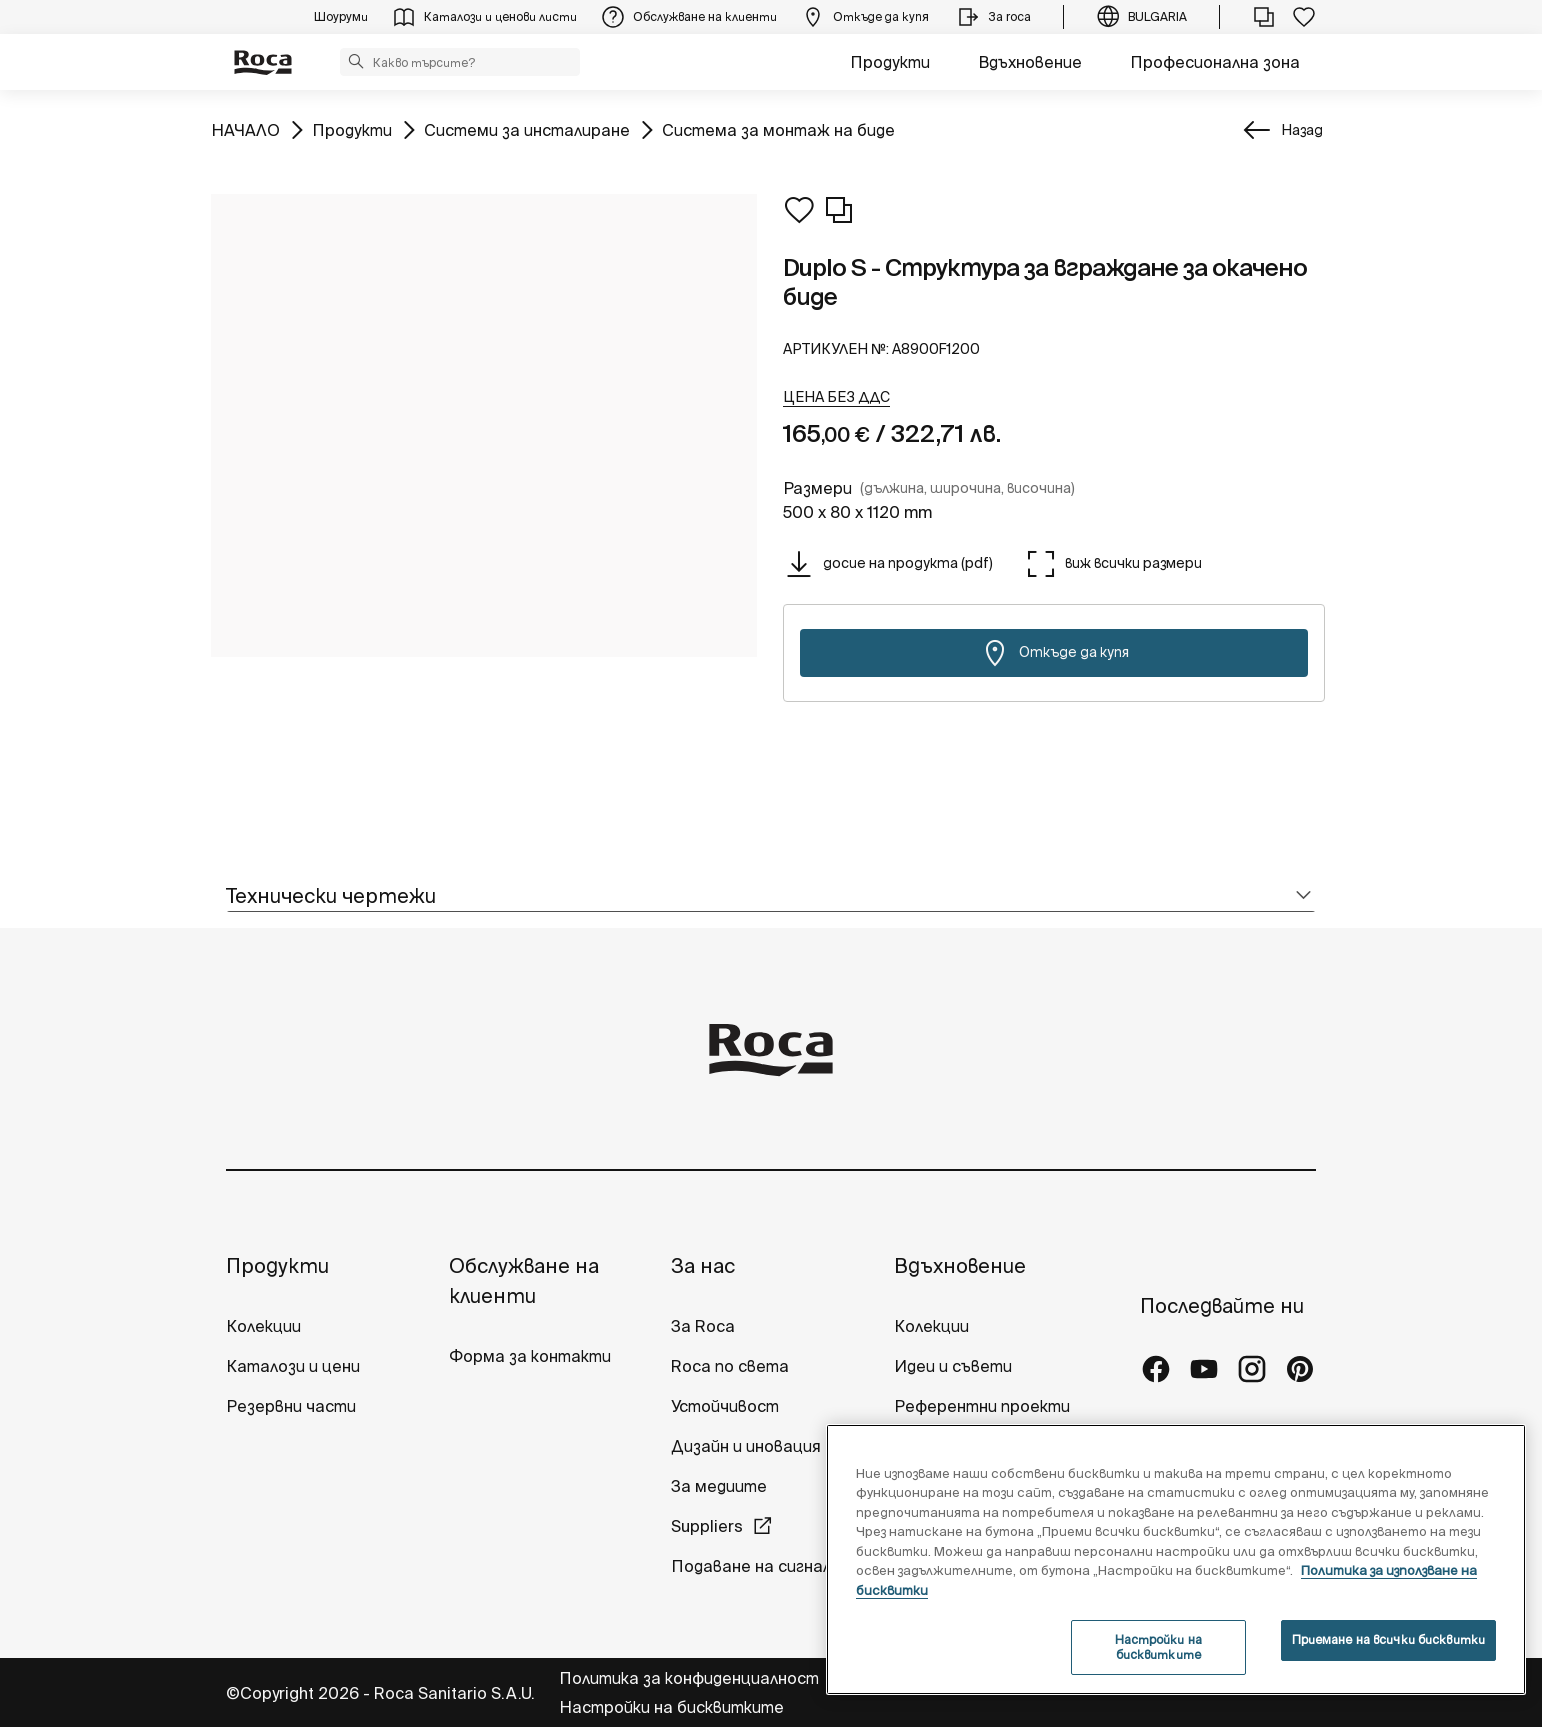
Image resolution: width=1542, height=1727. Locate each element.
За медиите (719, 1486)
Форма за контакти (530, 1356)
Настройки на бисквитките (671, 1707)
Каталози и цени (293, 1366)
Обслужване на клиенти (524, 1280)
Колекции (263, 1326)
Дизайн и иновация (746, 1446)
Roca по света (730, 1366)
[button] (356, 61)
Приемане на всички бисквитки (1388, 1639)
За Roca (703, 1326)
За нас (703, 1265)
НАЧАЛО (245, 128)
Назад (1302, 130)
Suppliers (707, 1526)
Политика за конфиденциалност (691, 1678)
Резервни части (291, 1406)
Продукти (890, 62)
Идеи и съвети (953, 1366)
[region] (1176, 1559)
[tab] (771, 896)
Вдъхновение (1030, 62)
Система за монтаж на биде (778, 128)
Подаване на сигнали (757, 1566)
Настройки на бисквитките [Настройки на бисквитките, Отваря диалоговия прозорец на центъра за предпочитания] (1158, 1646)
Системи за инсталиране (527, 128)
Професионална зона (1215, 62)
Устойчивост (725, 1406)
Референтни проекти (982, 1406)
